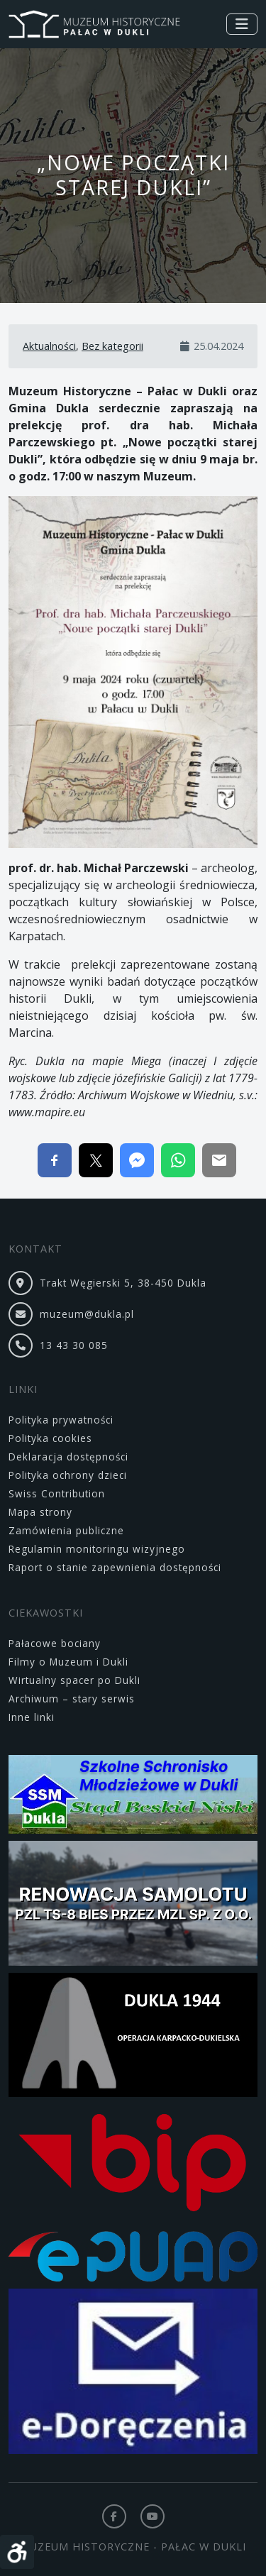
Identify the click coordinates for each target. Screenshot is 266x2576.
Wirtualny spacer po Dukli (74, 1680)
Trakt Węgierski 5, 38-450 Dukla (123, 1282)
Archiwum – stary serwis (72, 1698)
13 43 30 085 (74, 1345)
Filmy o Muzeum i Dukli (68, 1661)
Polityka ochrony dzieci (68, 1475)
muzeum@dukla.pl (87, 1314)
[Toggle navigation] (241, 24)
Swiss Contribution (57, 1493)
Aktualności (49, 346)
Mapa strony (40, 1512)
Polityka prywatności (61, 1419)
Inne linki (32, 1717)
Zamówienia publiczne (66, 1530)
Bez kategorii (112, 346)
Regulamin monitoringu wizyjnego (97, 1549)
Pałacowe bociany (55, 1643)
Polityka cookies (50, 1438)
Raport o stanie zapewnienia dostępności (115, 1567)
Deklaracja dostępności (68, 1456)
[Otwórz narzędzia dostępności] (17, 2552)
